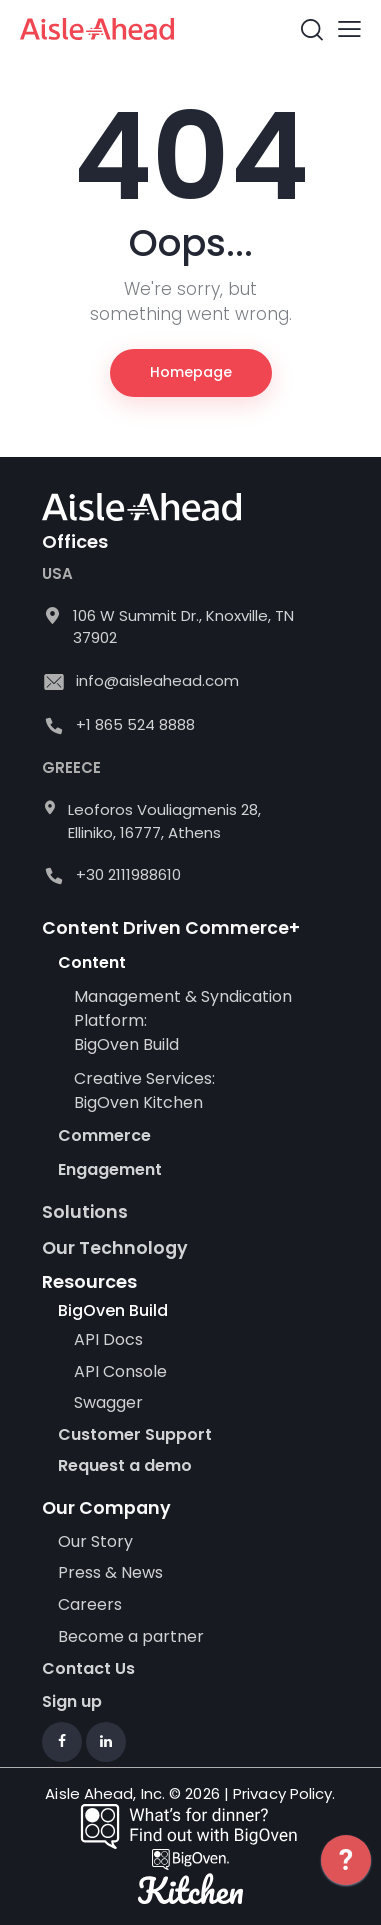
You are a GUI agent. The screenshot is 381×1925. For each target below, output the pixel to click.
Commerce (104, 1135)
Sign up (72, 1702)
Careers (90, 1605)
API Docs (108, 1340)
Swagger (108, 1403)
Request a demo (125, 1466)
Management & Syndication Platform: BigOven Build (183, 1020)
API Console (120, 1372)
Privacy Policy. (284, 1793)
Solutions (85, 1212)
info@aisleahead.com (157, 680)
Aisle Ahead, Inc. (105, 1793)
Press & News (110, 1573)
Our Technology (115, 1248)
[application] (346, 1875)
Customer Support (135, 1435)
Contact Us (88, 1668)
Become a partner (133, 1637)
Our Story (95, 1542)
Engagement (110, 1169)
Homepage (191, 372)
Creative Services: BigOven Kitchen (144, 1090)
